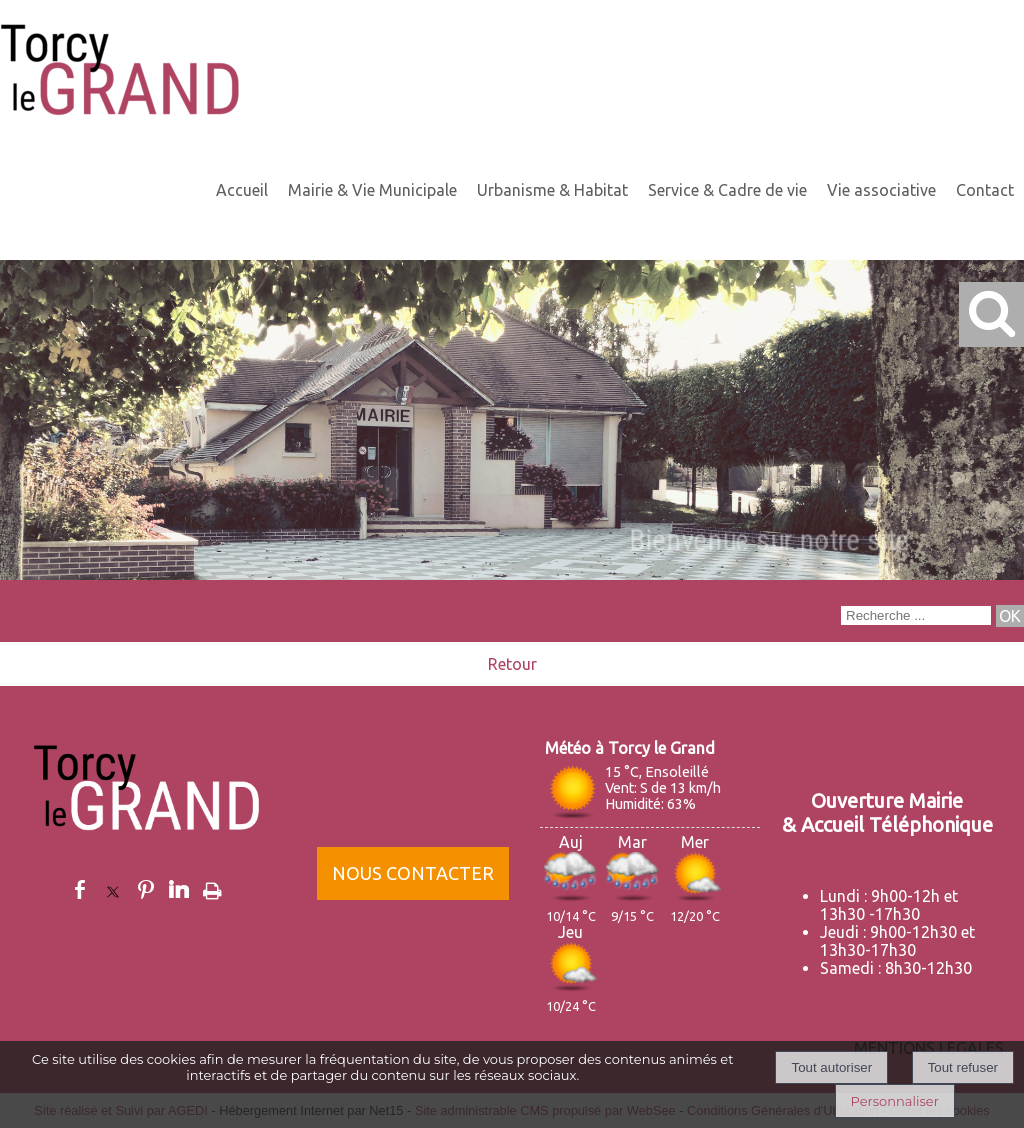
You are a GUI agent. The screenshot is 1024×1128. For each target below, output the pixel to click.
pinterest (146, 889)
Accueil (242, 190)
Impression (212, 887)
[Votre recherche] (916, 615)
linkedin (179, 889)
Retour (512, 664)
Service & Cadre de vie (727, 190)
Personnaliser (895, 1101)
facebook (80, 889)
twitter (113, 889)
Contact (985, 190)
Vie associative (881, 190)
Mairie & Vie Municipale (372, 190)
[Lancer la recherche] (1010, 616)
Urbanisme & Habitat (552, 190)
